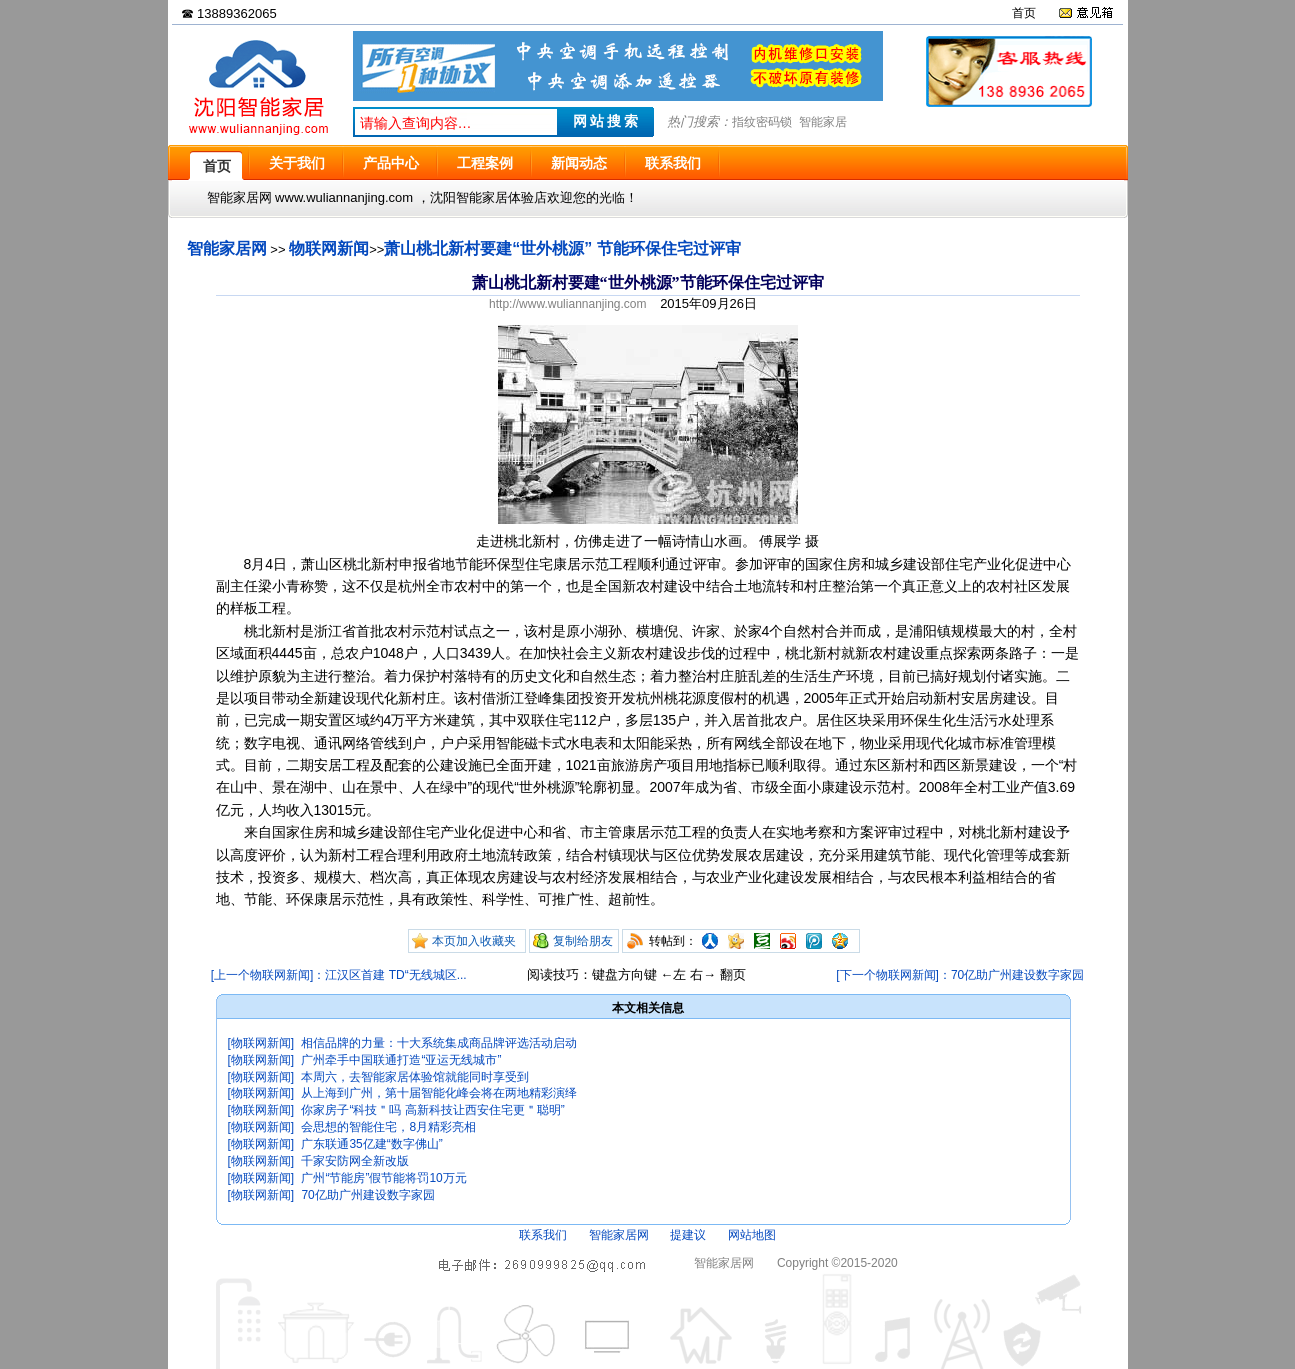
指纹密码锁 (762, 122)
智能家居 (823, 122)
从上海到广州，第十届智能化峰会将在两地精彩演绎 (439, 1093)
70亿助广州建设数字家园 (367, 1195)
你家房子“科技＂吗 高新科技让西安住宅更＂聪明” (432, 1110)
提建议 (688, 1235)
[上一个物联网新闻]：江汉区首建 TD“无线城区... (339, 975)
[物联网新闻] (261, 1043)
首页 (1024, 13)
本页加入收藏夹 (474, 941)
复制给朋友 (583, 941)
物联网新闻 (329, 248)
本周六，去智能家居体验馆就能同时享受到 (415, 1077)
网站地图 (752, 1235)
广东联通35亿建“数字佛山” (371, 1144)
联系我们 (543, 1235)
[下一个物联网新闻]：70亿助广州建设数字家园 (960, 975)
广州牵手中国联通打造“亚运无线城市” (401, 1060)
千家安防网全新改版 (355, 1161)
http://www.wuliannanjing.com (567, 304)
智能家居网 (227, 248)
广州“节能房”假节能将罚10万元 (383, 1178)
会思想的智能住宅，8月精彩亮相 (388, 1127)
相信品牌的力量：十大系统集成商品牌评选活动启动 (439, 1043)
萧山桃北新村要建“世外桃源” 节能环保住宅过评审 (562, 248)
